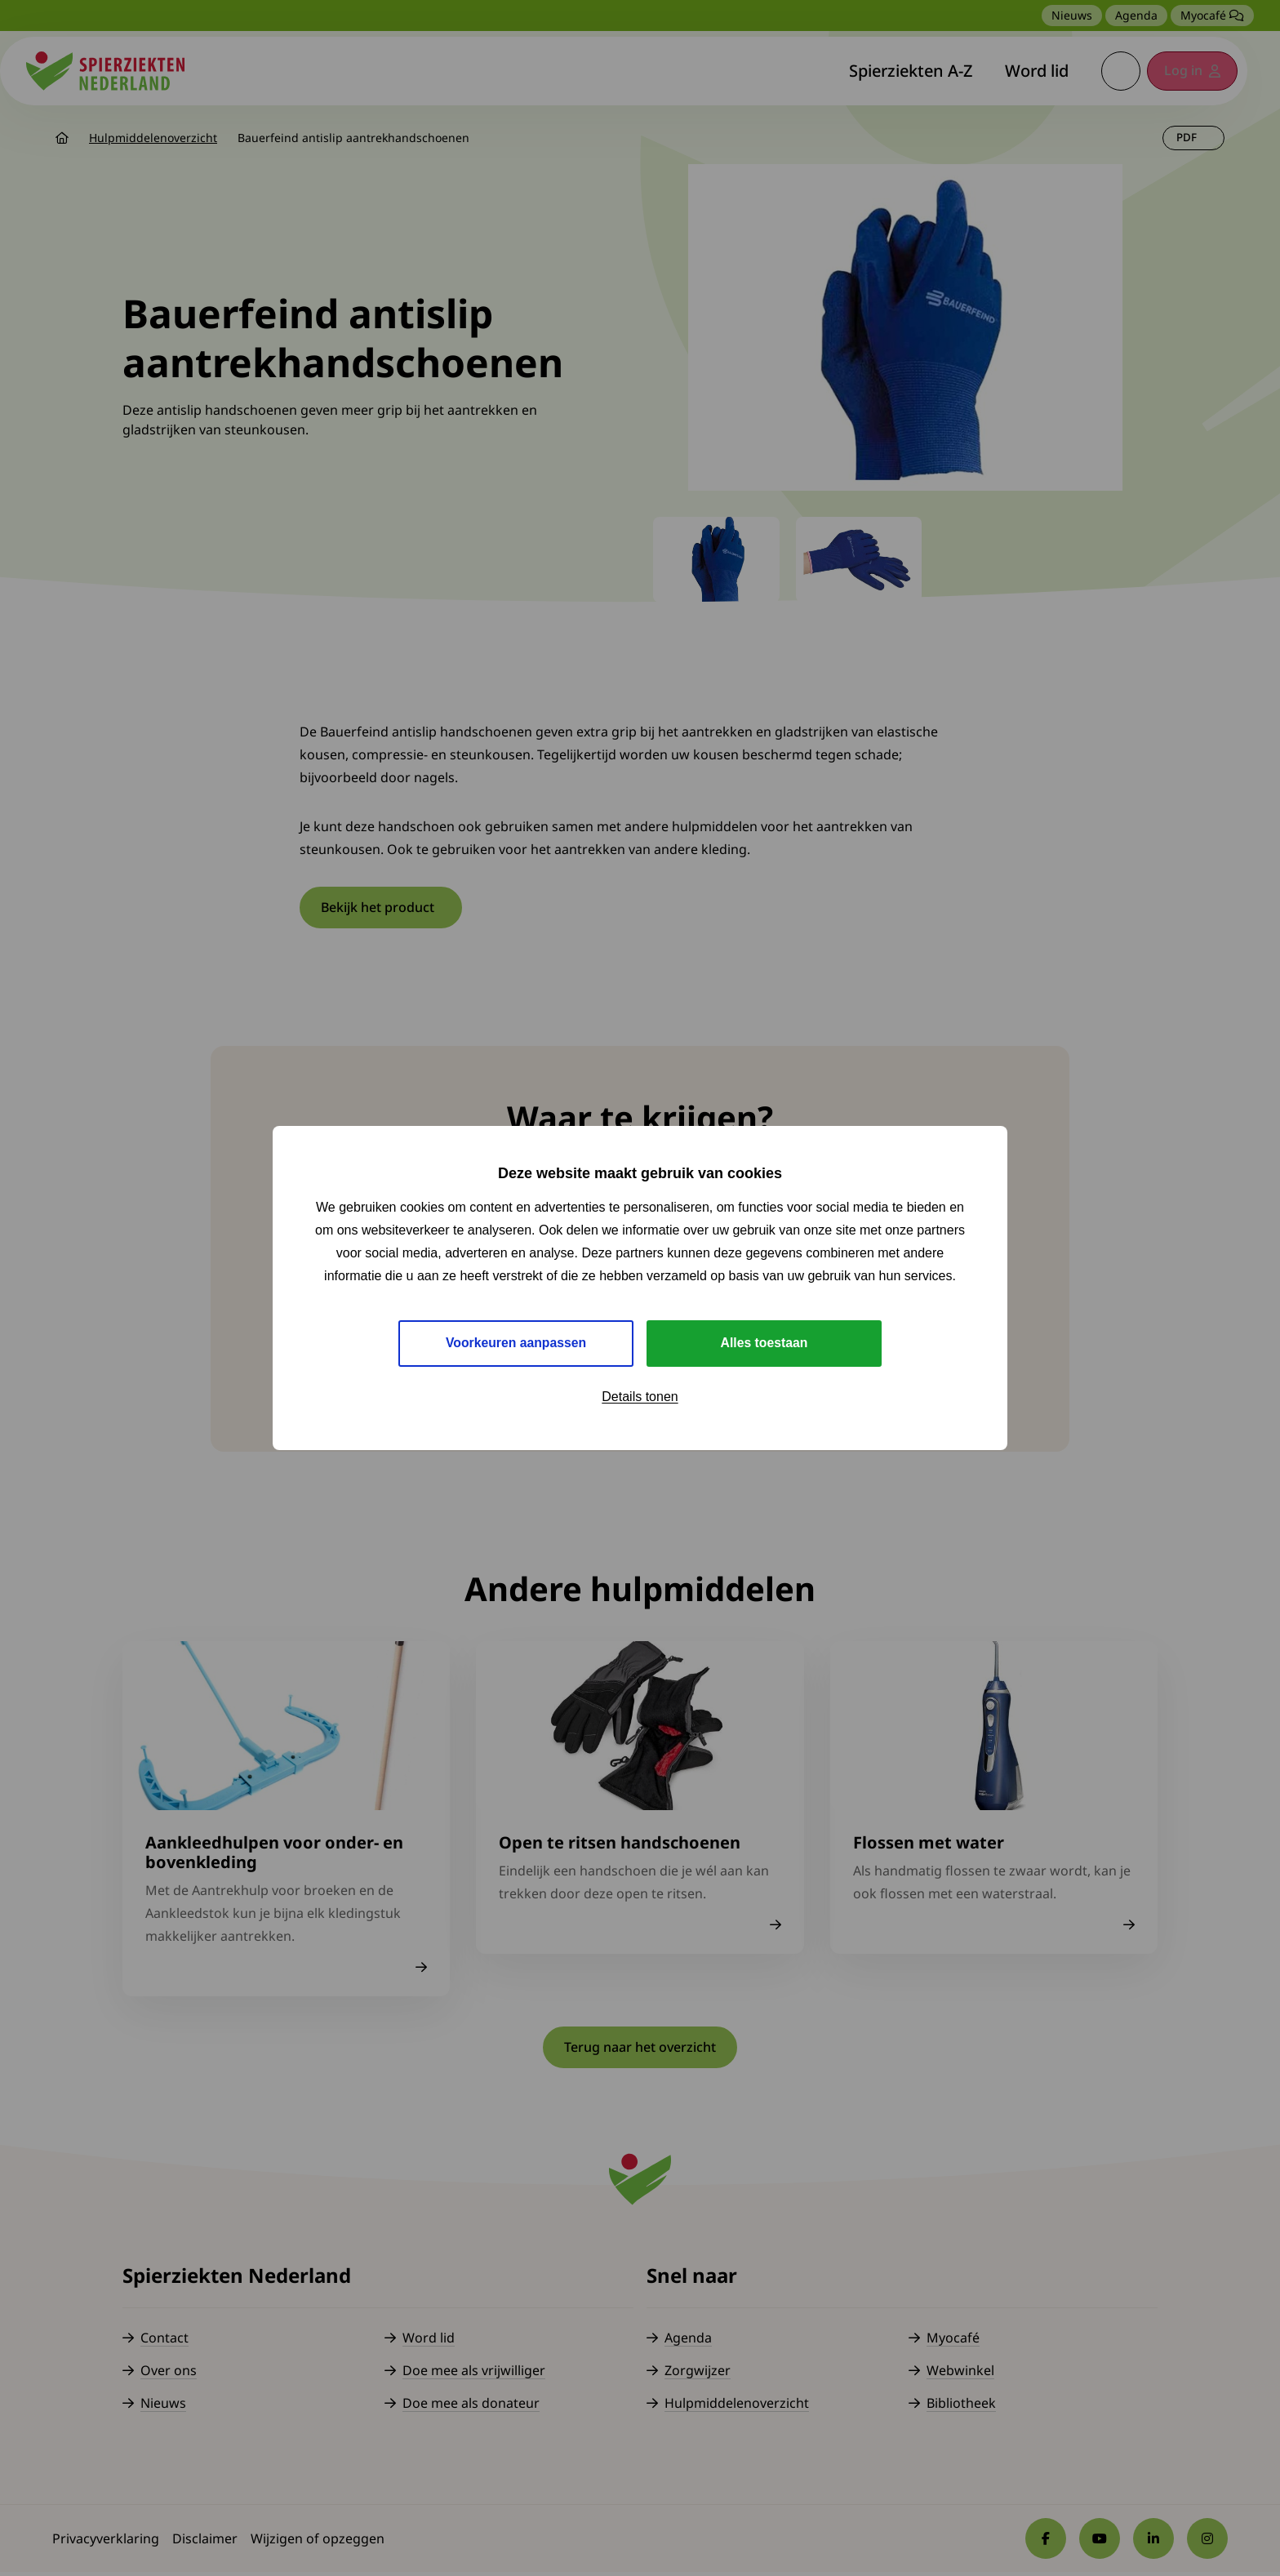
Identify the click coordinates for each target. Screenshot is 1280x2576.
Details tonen (640, 1397)
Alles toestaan (764, 1343)
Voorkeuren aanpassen (516, 1343)
